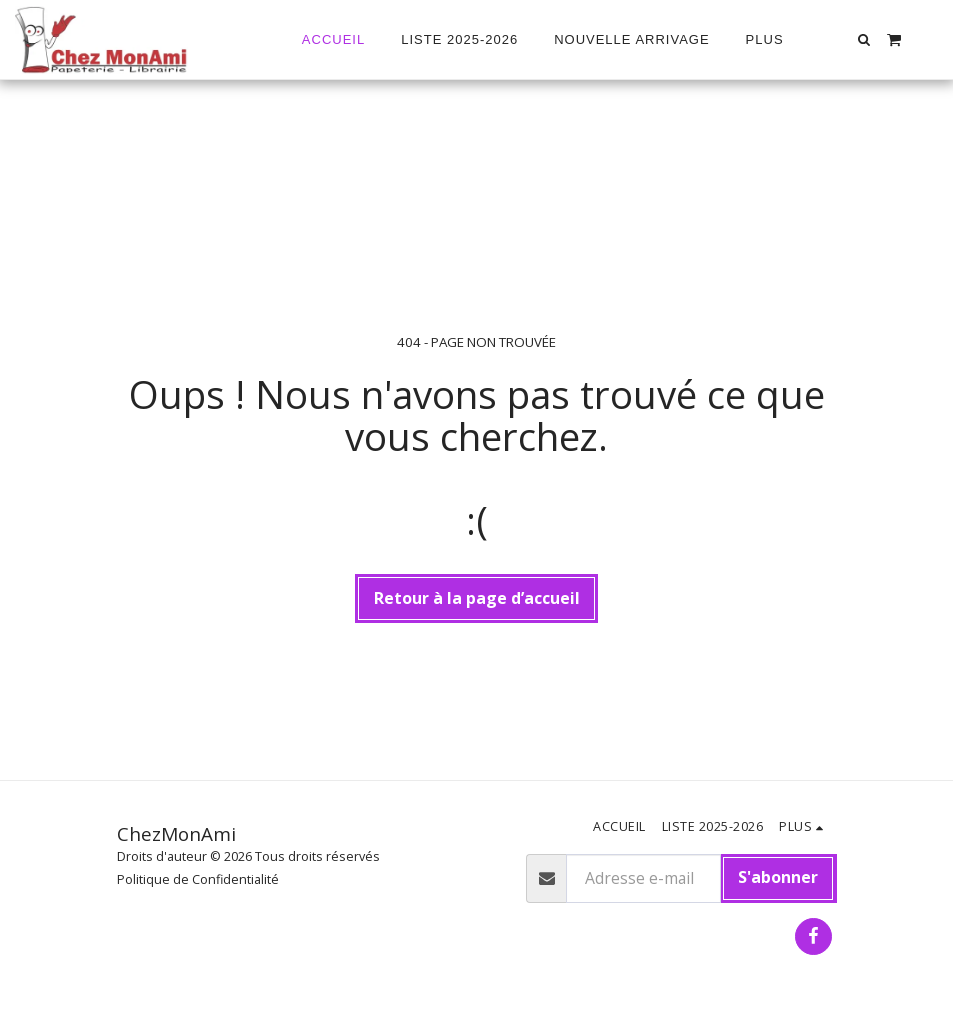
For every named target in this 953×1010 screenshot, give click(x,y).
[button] (864, 39)
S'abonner (778, 877)
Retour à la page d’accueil (477, 598)
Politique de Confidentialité (198, 879)
